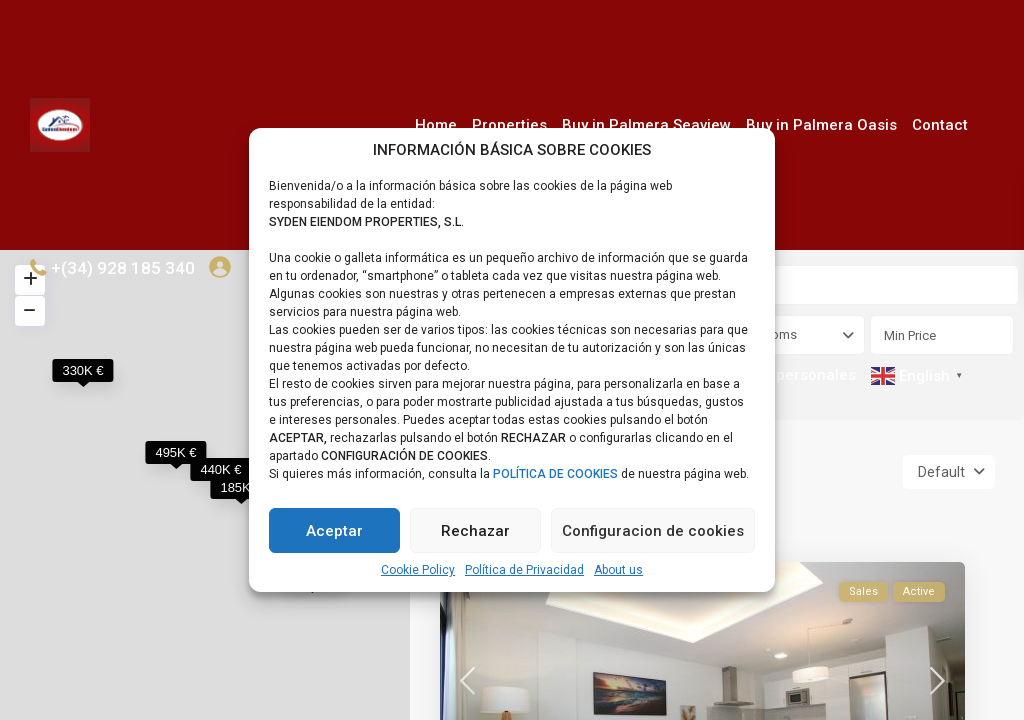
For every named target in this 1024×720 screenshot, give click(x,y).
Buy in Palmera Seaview (646, 125)
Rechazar (475, 531)
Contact (940, 125)
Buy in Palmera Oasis (821, 125)
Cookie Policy (418, 570)
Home (436, 125)
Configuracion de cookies (653, 531)
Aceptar (334, 531)
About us (618, 570)
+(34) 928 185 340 (123, 268)
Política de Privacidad (524, 570)
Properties (509, 125)
